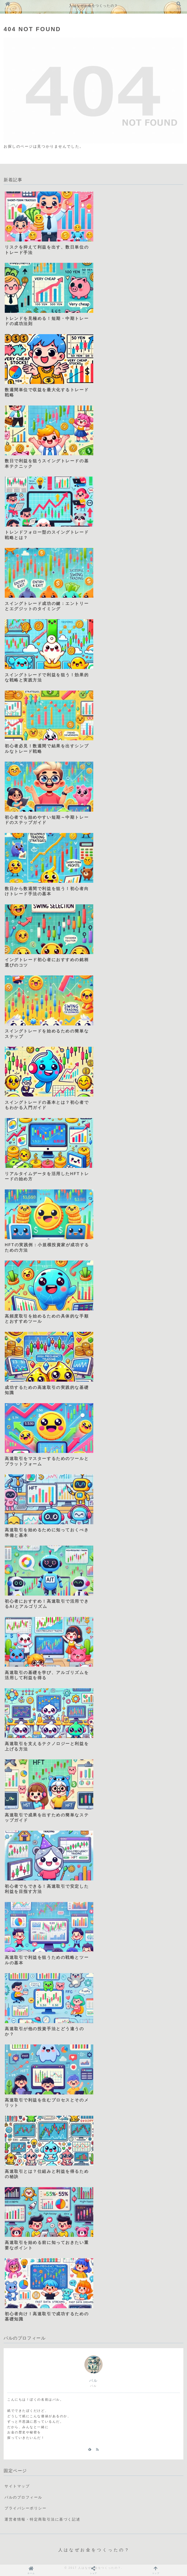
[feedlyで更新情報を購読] (90, 2449)
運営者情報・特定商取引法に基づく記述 (42, 2519)
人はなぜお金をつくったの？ (94, 5)
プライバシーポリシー (26, 2508)
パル (93, 2380)
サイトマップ (17, 2486)
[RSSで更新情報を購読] (97, 2449)
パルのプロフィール (23, 2497)
